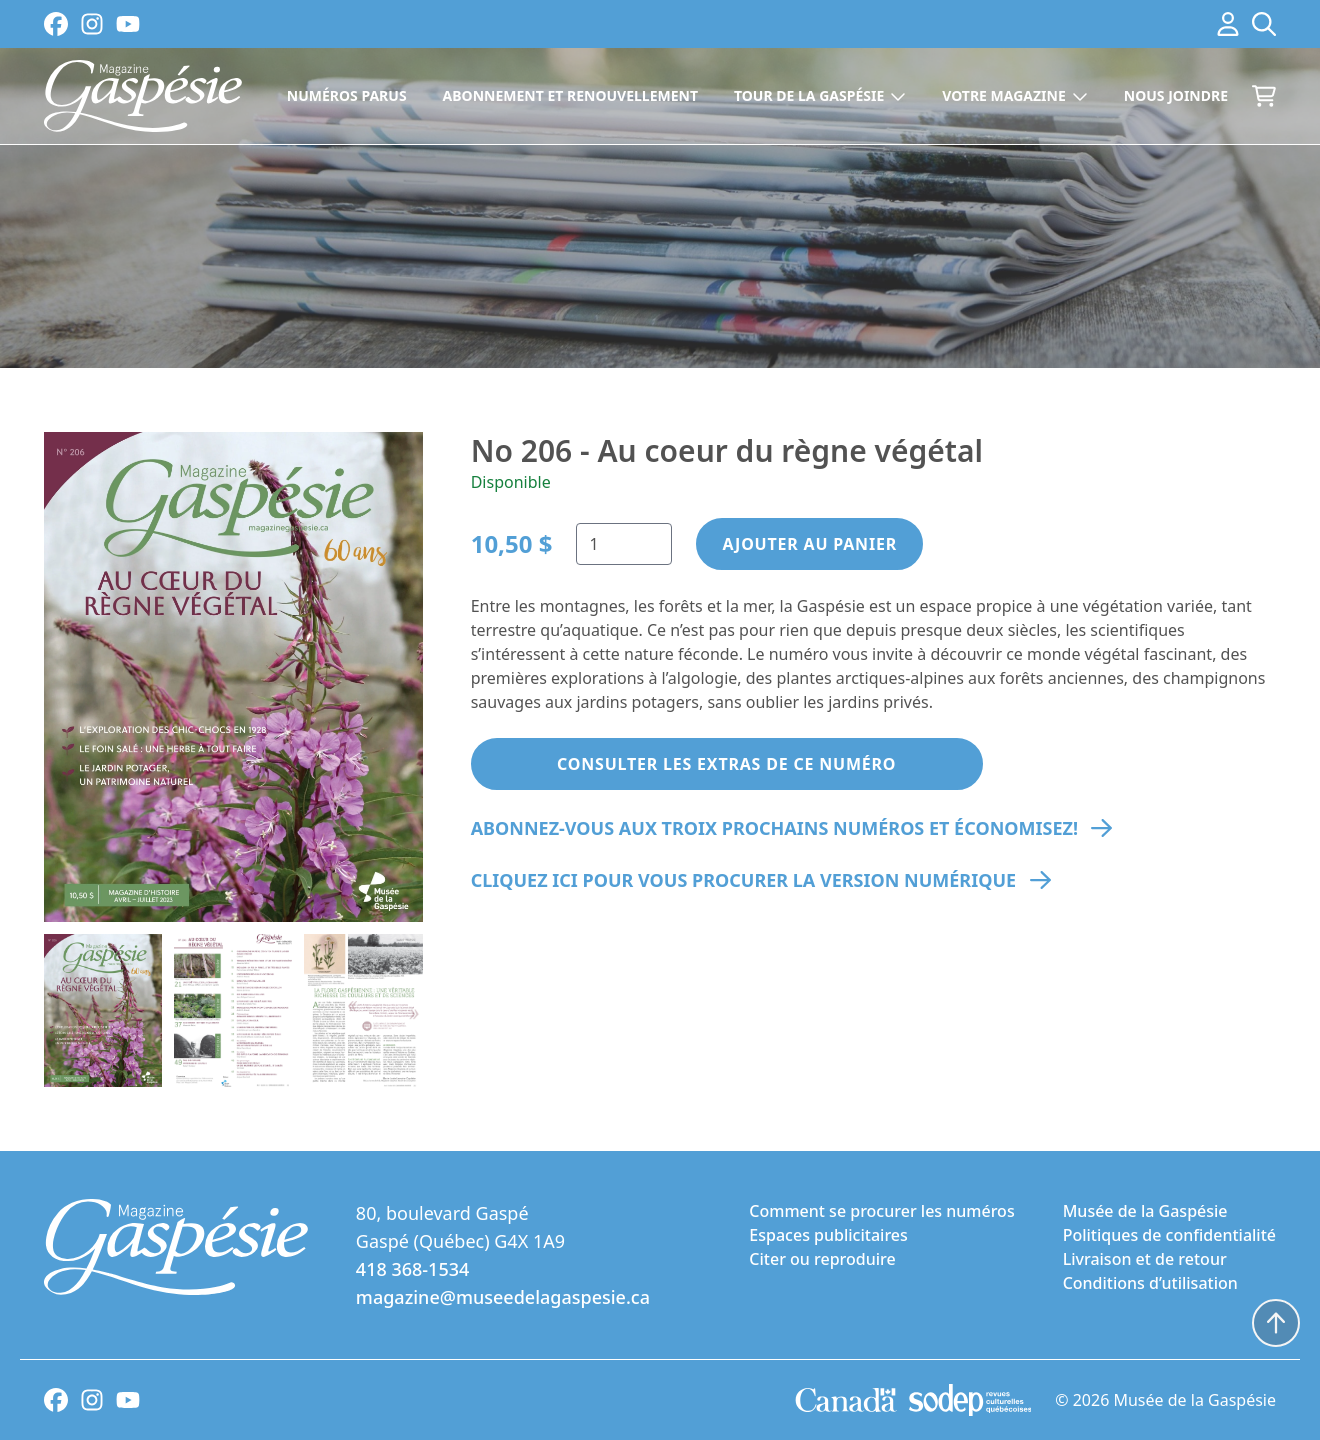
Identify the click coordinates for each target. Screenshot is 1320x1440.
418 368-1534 (412, 1269)
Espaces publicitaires (828, 1235)
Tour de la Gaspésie (820, 95)
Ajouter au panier (809, 544)
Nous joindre (1176, 95)
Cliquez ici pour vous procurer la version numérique (743, 880)
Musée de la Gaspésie (1145, 1211)
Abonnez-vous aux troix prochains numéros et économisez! (774, 828)
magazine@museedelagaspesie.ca (503, 1297)
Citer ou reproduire (822, 1259)
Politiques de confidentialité (1169, 1235)
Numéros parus (347, 95)
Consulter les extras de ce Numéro (726, 764)
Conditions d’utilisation (1150, 1283)
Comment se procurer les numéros (881, 1211)
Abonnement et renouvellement (570, 95)
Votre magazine (1015, 95)
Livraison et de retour (1145, 1259)
